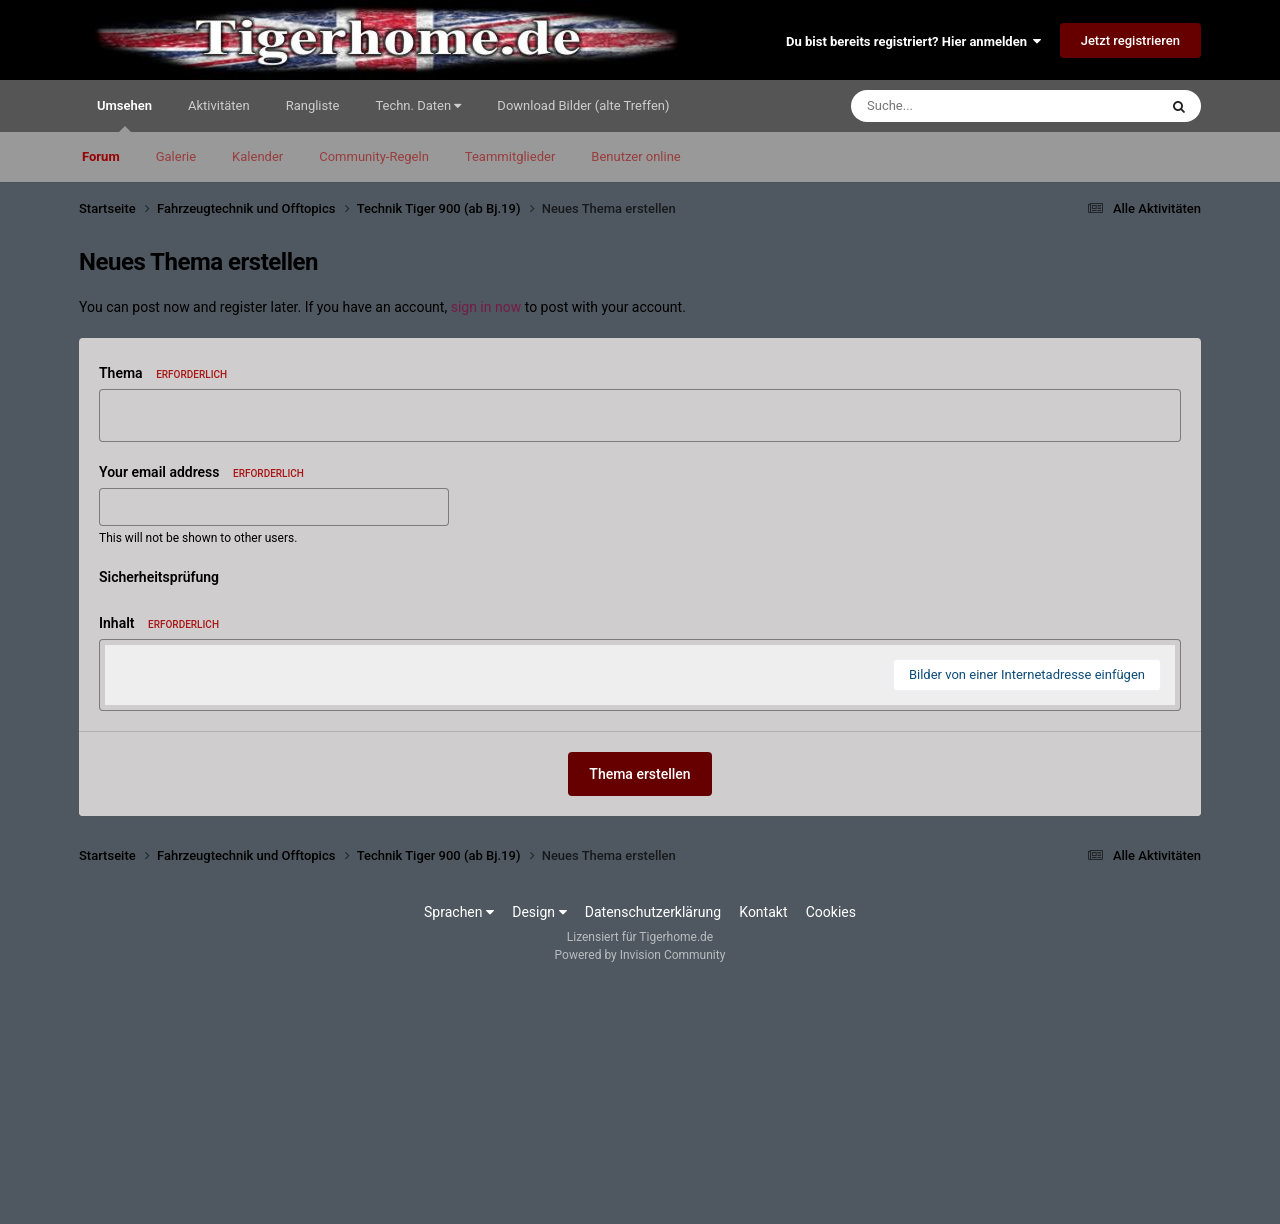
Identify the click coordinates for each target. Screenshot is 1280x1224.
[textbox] (640, 785)
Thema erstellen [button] (639, 1014)
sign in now (486, 307)
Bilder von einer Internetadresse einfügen (1027, 914)
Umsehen (124, 115)
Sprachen (459, 1152)
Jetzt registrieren (1130, 40)
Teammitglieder (510, 156)
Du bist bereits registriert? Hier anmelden (913, 41)
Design (539, 1152)
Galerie (176, 156)
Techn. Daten (418, 105)
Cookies (831, 1152)
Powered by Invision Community (640, 1195)
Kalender (257, 156)
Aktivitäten (219, 105)
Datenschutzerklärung (653, 1152)
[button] (123, 665)
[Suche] (966, 106)
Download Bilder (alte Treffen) (583, 105)
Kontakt (763, 1152)
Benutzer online (635, 156)
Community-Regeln (374, 156)
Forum (101, 156)
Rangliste (313, 105)
